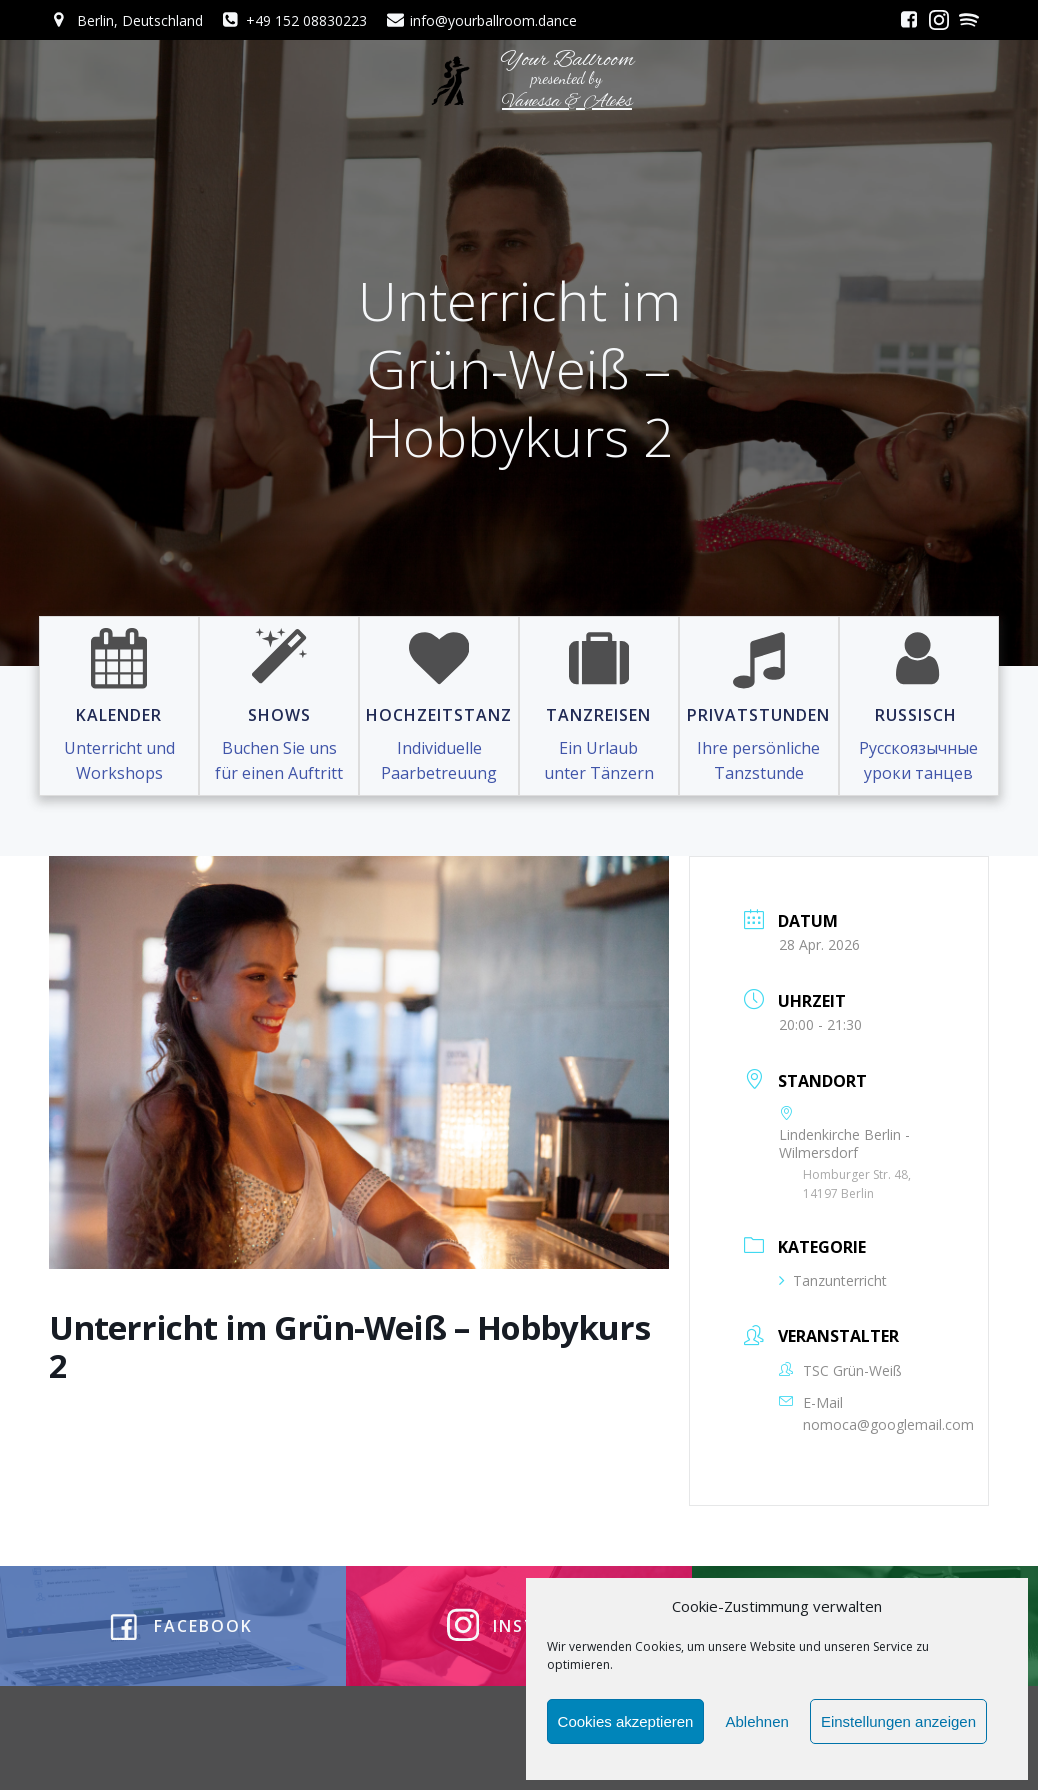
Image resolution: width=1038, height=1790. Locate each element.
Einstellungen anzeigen (898, 1721)
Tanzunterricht (833, 1280)
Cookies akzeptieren (626, 1721)
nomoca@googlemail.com (888, 1424)
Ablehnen (756, 1721)
